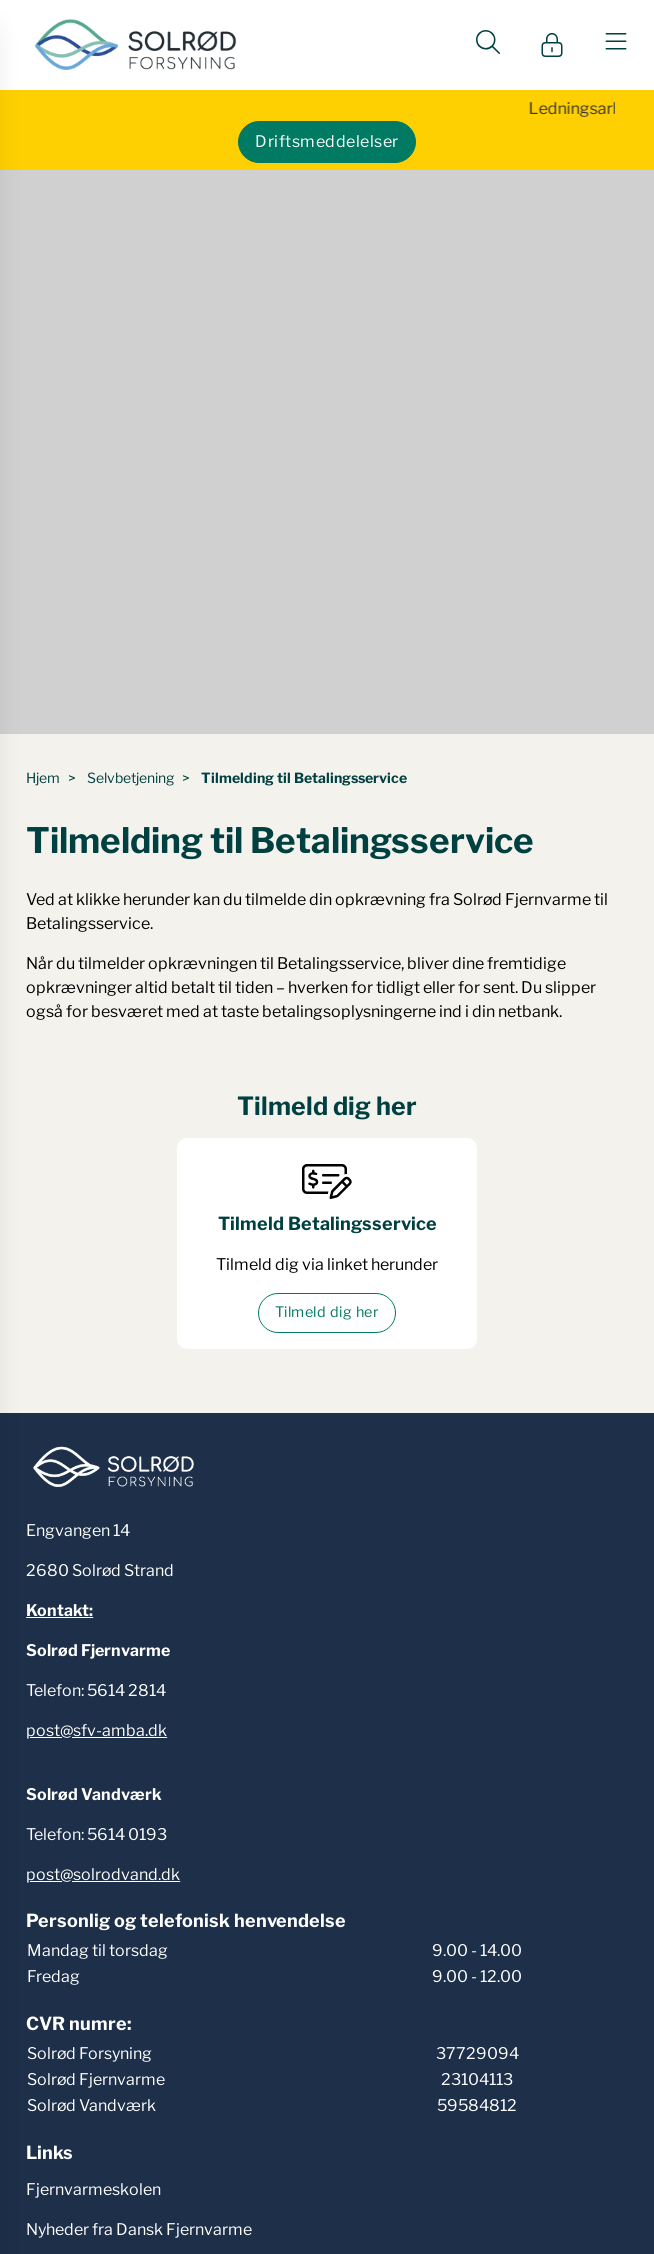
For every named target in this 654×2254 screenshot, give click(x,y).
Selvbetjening (130, 777)
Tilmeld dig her (327, 1312)
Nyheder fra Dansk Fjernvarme (139, 2229)
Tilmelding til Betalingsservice (304, 777)
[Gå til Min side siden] (552, 45)
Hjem (43, 777)
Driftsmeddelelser (326, 141)
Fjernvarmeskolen (93, 2189)
